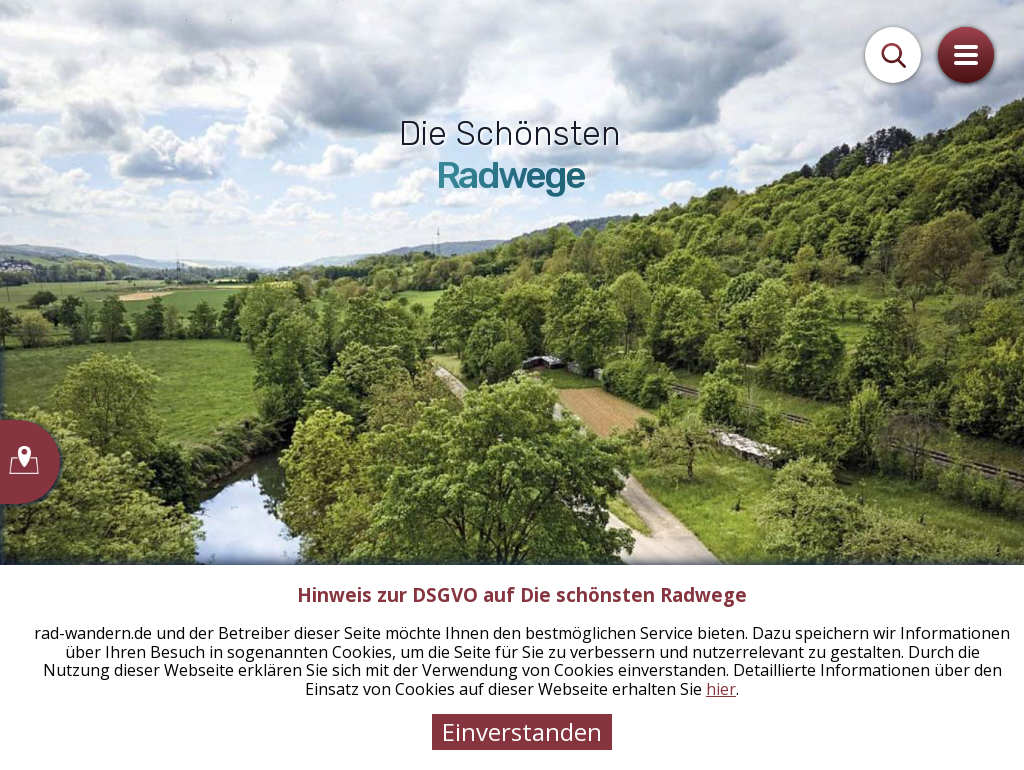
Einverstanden (522, 731)
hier (721, 689)
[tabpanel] (512, 385)
